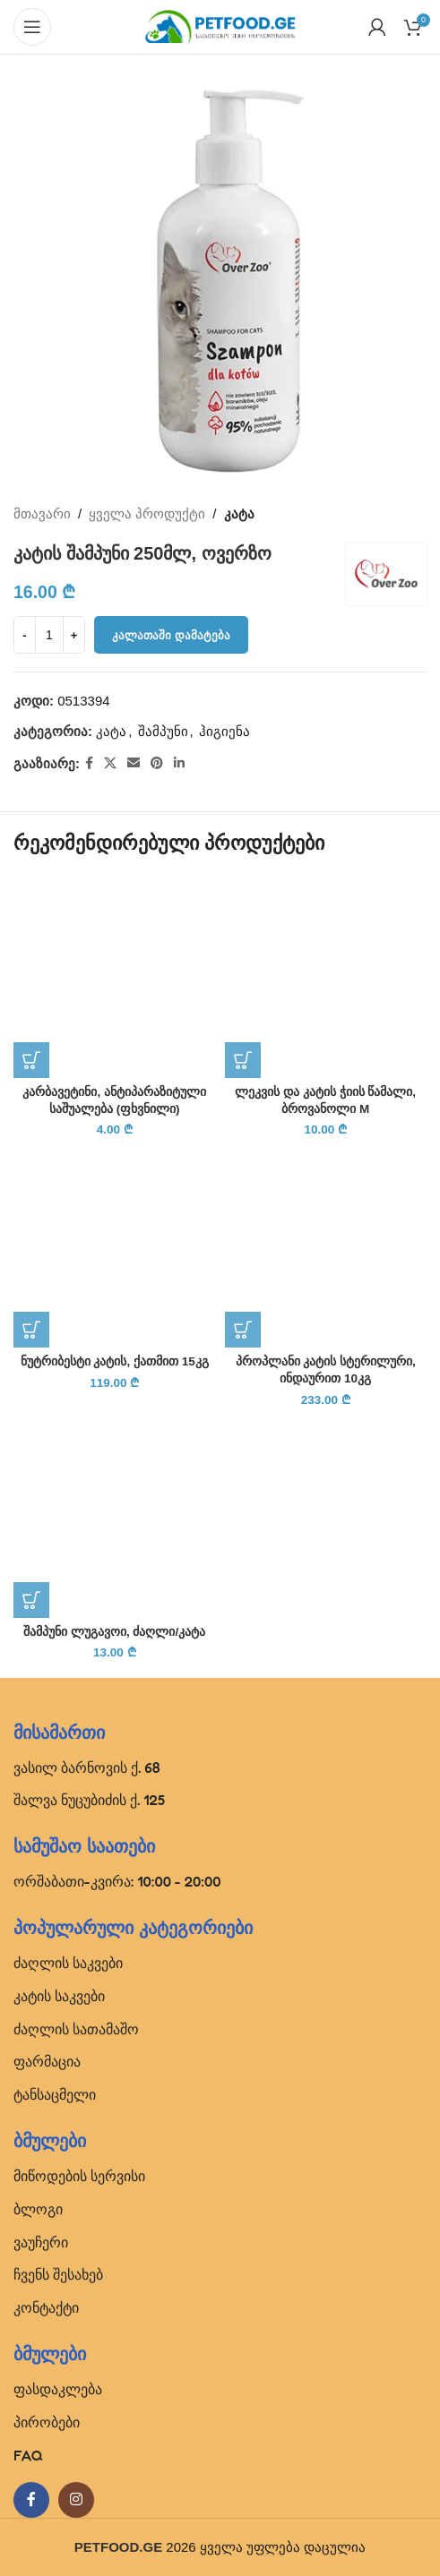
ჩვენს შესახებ (58, 2274)
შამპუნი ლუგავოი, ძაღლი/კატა (114, 1632)
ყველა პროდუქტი (147, 513)
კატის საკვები (59, 1996)
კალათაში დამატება (171, 635)
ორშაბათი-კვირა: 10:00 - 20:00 (117, 1881)
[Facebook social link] (89, 763)
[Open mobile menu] (32, 27)
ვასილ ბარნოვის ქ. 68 (86, 1767)
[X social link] (110, 763)
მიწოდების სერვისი (79, 2176)
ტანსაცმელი (54, 2094)
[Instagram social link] (76, 2500)
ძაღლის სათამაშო (76, 2029)
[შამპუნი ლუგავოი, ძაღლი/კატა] (114, 1517)
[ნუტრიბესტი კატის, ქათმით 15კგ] (114, 1247)
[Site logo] (220, 25)
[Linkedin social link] (179, 763)
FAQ (28, 2455)
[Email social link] (133, 763)
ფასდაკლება (57, 2389)
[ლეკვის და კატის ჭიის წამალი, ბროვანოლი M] (326, 977)
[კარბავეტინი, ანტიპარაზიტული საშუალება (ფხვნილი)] (114, 977)
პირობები (46, 2422)
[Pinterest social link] (156, 763)
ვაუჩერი (40, 2242)
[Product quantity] (49, 635)
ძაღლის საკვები (68, 1963)
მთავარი (42, 513)
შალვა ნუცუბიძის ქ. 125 (89, 1800)
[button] (31, 1060)
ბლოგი (38, 2209)
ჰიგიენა (224, 731)
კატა (239, 513)
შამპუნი (163, 731)
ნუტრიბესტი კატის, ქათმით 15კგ (115, 1361)
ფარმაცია (47, 2061)
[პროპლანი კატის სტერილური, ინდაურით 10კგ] (326, 1247)
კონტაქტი (46, 2307)
